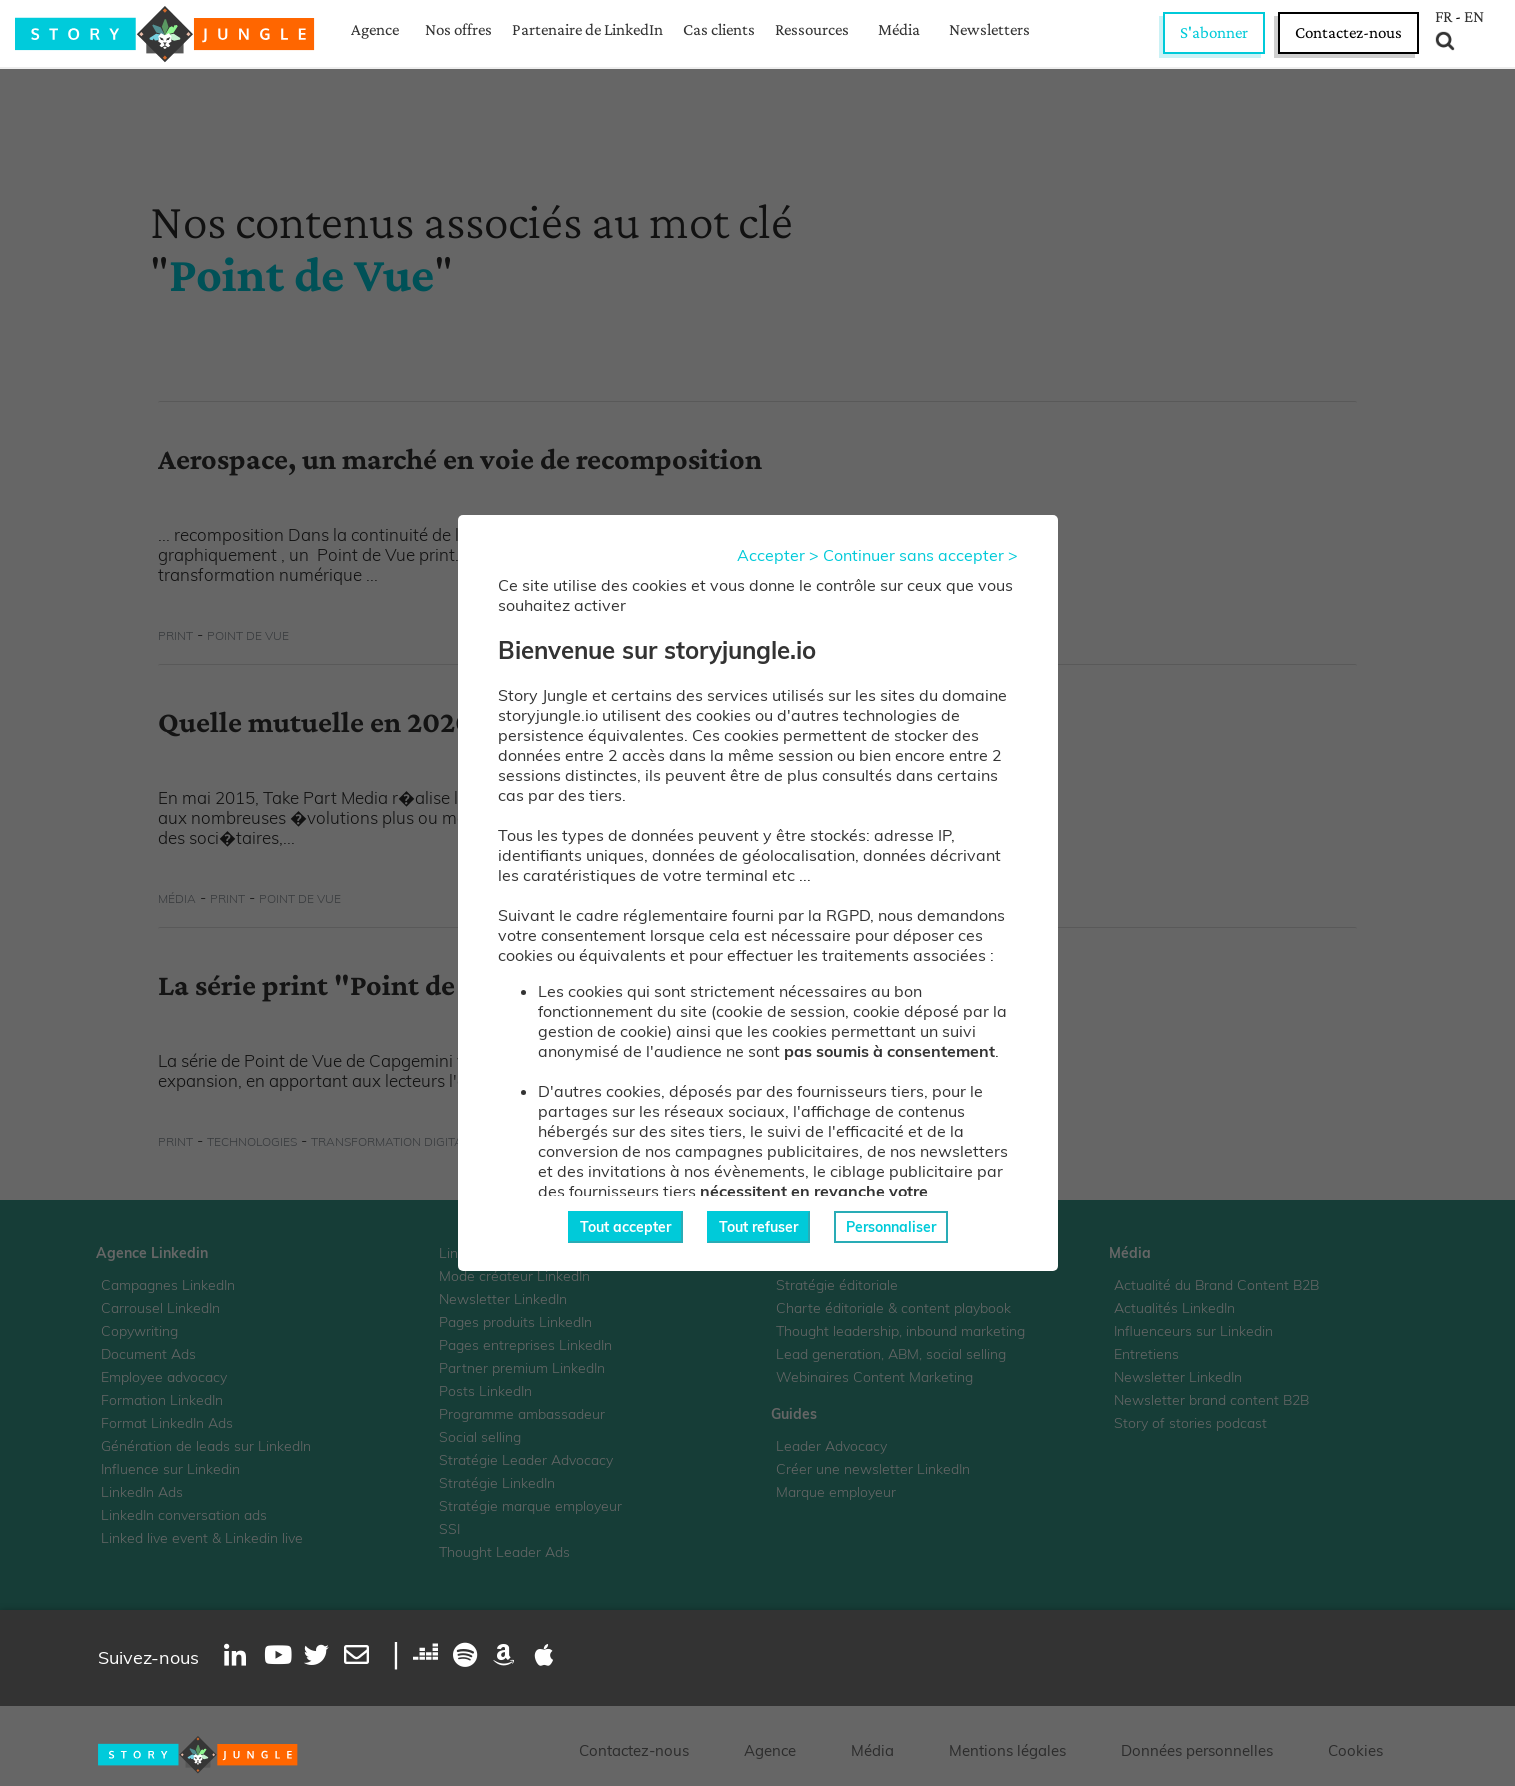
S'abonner (1214, 32)
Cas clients (719, 29)
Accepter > (778, 555)
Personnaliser (891, 1227)
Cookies (1355, 1750)
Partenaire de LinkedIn (587, 29)
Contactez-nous (1348, 32)
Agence (375, 29)
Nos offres (458, 29)
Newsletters (989, 29)
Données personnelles (1197, 1750)
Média (899, 29)
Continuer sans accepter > (920, 555)
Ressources (812, 29)
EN (1474, 17)
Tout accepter (625, 1227)
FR (1443, 17)
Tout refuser (758, 1227)
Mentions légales (1007, 1750)
